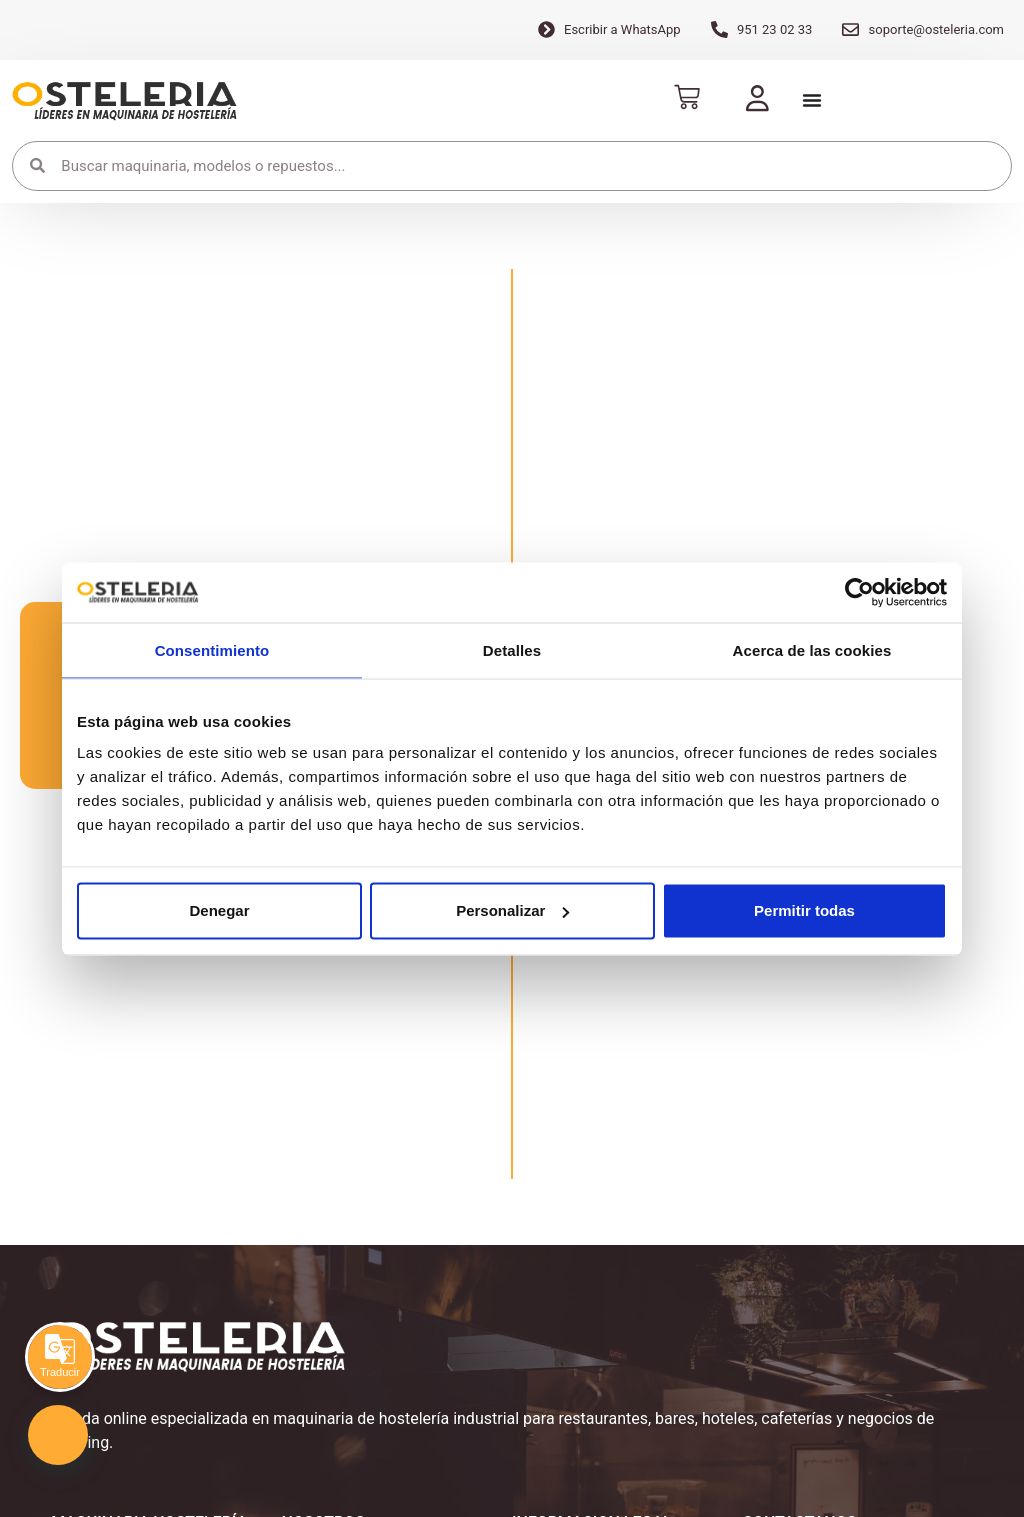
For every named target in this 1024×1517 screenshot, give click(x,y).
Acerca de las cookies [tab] (812, 649)
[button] (58, 1435)
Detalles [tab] (512, 649)
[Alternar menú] (812, 100)
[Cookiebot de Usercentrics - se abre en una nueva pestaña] (859, 592)
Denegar (219, 910)
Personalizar (512, 910)
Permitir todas (804, 910)
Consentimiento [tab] (212, 649)
